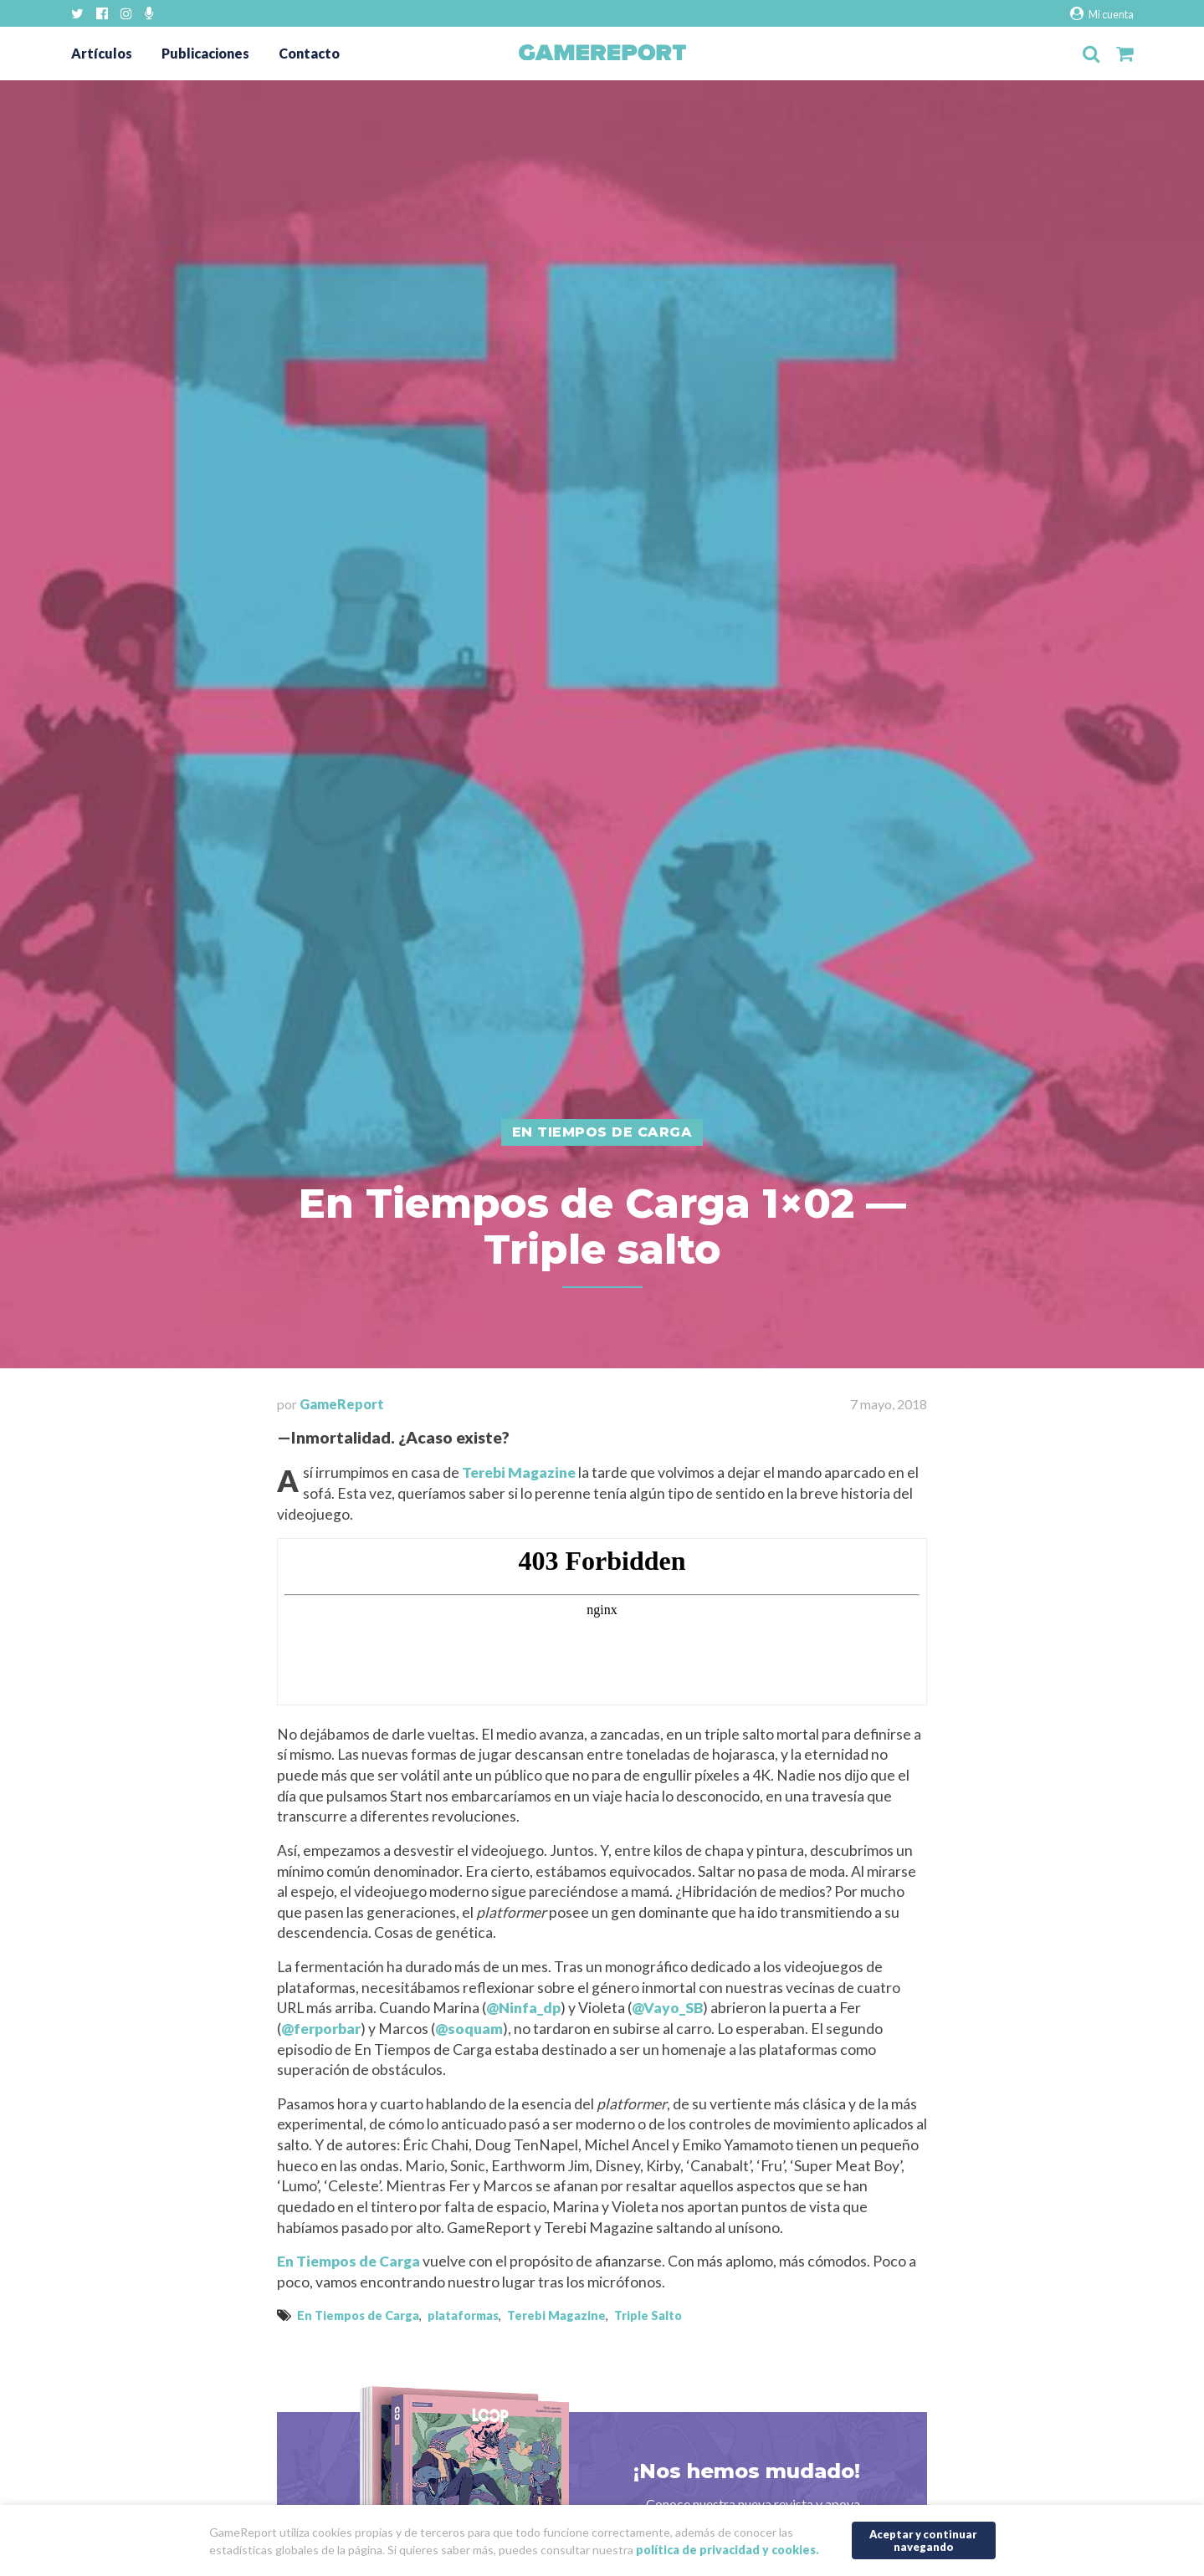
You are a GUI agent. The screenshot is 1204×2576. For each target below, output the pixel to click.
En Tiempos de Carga (348, 2261)
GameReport (342, 1404)
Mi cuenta (1101, 14)
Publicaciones (205, 53)
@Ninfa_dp (523, 2007)
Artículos (101, 53)
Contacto (309, 53)
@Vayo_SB (667, 2007)
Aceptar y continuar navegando (923, 2540)
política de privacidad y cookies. (727, 2550)
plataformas (463, 2315)
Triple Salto (648, 2315)
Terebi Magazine (519, 1472)
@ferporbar (321, 2028)
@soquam (469, 2028)
